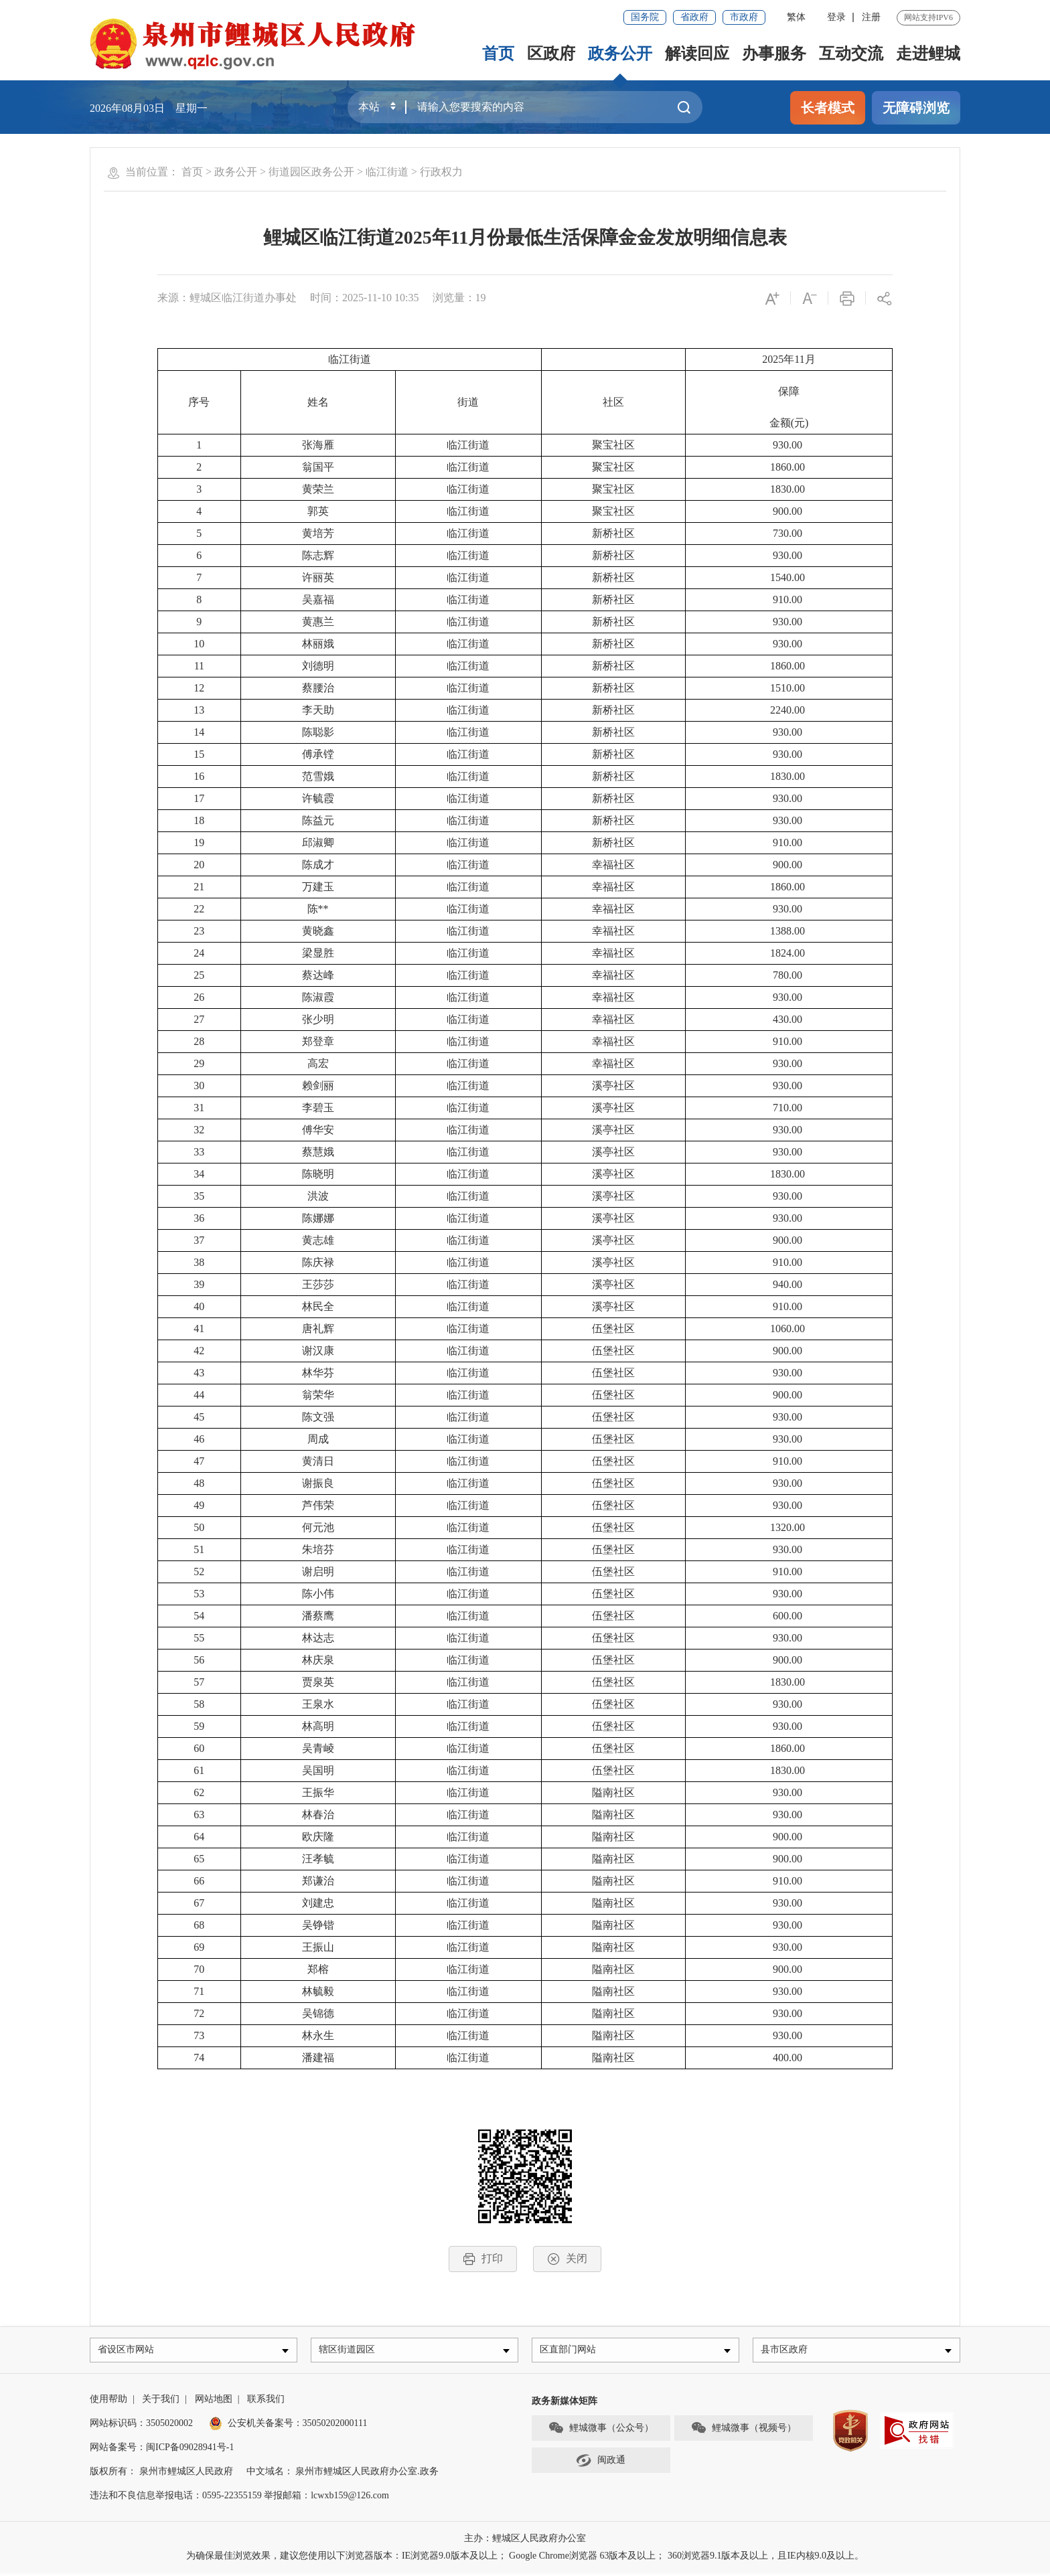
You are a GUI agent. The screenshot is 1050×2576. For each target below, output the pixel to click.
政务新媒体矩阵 (564, 2404)
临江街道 (387, 171)
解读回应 (697, 53)
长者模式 (827, 107)
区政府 (551, 53)
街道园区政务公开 (311, 171)
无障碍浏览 (916, 107)
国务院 (645, 17)
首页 (498, 53)
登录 (836, 17)
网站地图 (213, 2402)
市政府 (744, 17)
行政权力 (441, 171)
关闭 (567, 2259)
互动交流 (851, 53)
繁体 (796, 17)
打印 (483, 2259)
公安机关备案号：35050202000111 (288, 2426)
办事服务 (774, 53)
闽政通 (600, 2464)
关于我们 (160, 2402)
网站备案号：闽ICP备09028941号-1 (162, 2450)
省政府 (694, 17)
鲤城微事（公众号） (601, 2431)
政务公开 (620, 53)
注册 (871, 17)
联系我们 (266, 2402)
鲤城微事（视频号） (743, 2431)
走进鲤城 (928, 53)
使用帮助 (108, 2402)
